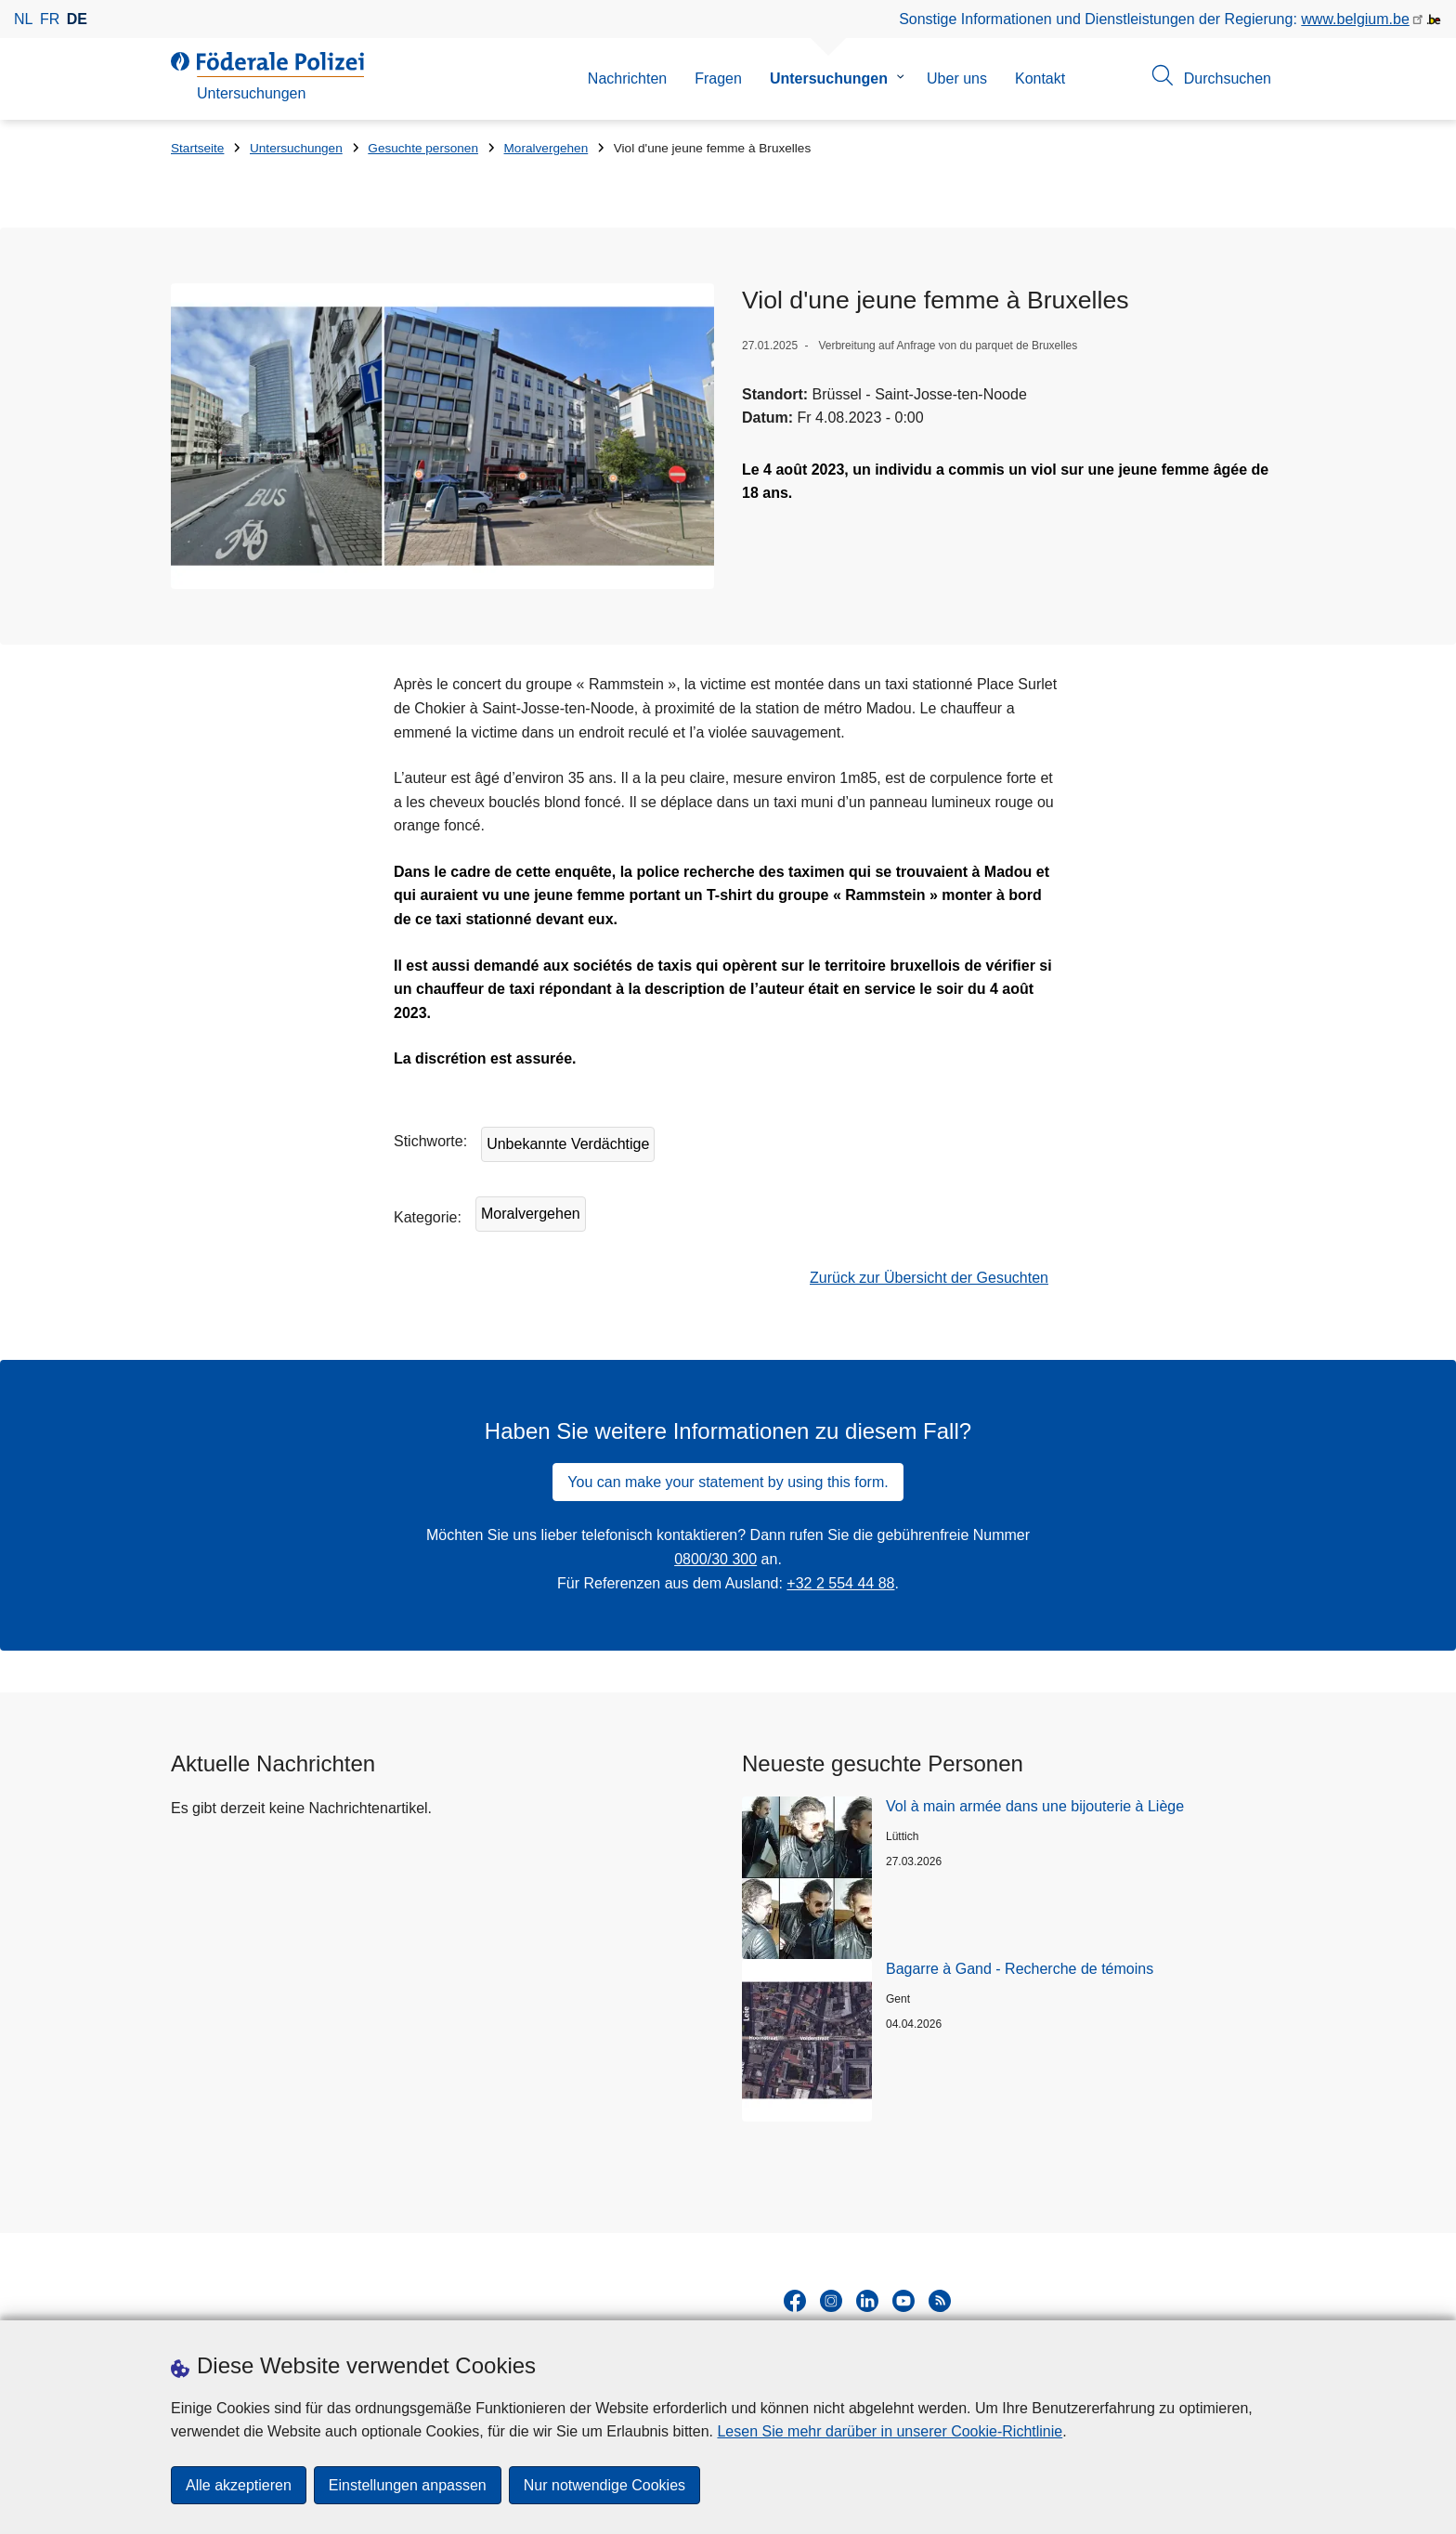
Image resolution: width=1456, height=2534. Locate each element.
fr (49, 19)
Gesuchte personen (423, 148)
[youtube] (903, 2301)
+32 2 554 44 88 (840, 1583)
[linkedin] (867, 2301)
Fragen (718, 78)
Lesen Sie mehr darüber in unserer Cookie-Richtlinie (889, 2431)
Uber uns (957, 78)
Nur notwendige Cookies (604, 2485)
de (77, 19)
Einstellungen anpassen (408, 2485)
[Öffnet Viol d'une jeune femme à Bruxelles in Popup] (442, 436)
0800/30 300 (715, 1559)
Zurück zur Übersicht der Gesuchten (929, 1278)
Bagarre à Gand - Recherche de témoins (1019, 1969)
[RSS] (940, 2301)
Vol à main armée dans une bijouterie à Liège (1035, 1806)
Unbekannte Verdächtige (568, 1144)
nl (23, 19)
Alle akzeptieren (239, 2485)
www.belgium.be (1355, 19)
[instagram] (831, 2301)
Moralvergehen (546, 148)
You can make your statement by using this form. (727, 1482)
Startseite (197, 148)
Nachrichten (627, 78)
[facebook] (795, 2301)
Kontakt (1040, 78)
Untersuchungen (829, 78)
